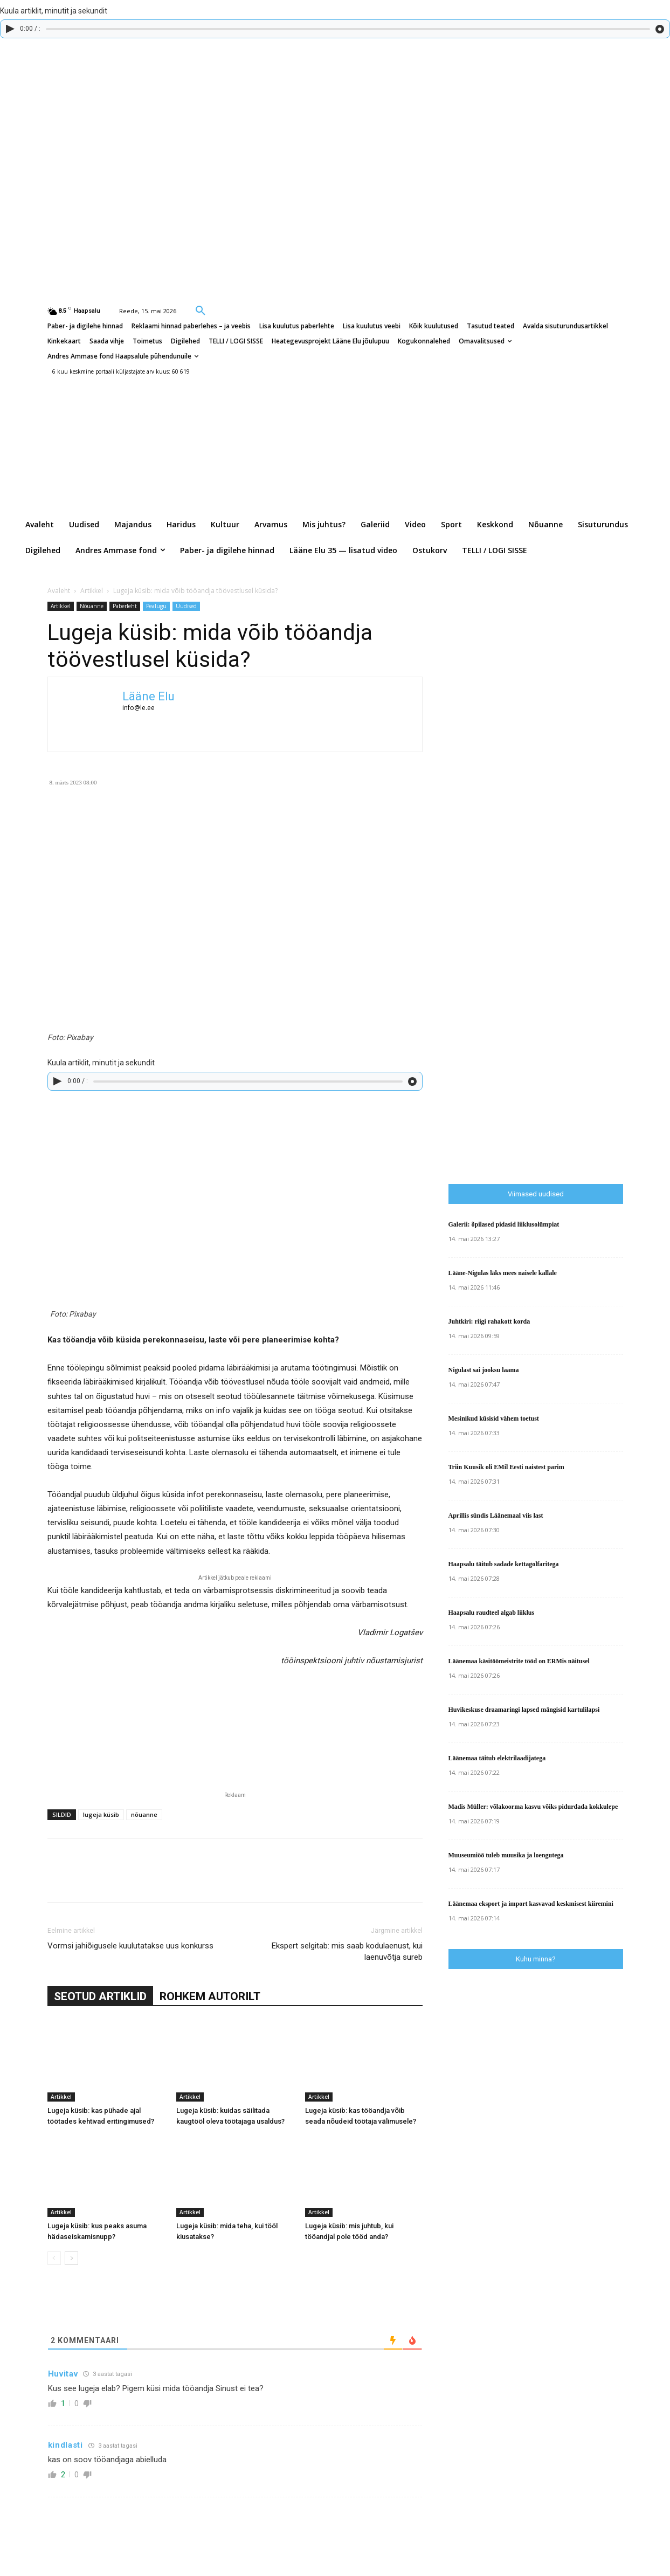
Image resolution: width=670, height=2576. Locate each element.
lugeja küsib (101, 1814)
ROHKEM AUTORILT (210, 1996)
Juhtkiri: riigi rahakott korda (489, 1321)
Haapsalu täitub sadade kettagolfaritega (503, 1564)
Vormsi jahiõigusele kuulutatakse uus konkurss (130, 1946)
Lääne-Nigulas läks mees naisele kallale (502, 1273)
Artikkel (91, 590)
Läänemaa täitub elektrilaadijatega (497, 1758)
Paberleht (125, 606)
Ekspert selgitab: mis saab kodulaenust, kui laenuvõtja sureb (347, 1951)
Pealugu (156, 606)
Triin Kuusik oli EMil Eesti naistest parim (506, 1467)
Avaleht (58, 590)
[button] (200, 310)
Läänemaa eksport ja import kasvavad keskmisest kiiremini (530, 1903)
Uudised (186, 606)
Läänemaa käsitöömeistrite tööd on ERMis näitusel (519, 1661)
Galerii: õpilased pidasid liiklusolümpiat (504, 1224)
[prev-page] (54, 2258)
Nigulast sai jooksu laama (483, 1370)
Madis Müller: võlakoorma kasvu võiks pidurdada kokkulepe (533, 1806)
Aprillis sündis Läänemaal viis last (495, 1515)
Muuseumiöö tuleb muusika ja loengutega (506, 1855)
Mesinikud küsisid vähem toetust (493, 1418)
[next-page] (71, 2258)
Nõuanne (91, 606)
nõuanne (144, 1814)
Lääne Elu (148, 696)
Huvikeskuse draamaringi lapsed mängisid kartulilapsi (524, 1709)
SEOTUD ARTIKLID (100, 1996)
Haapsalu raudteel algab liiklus (491, 1612)
